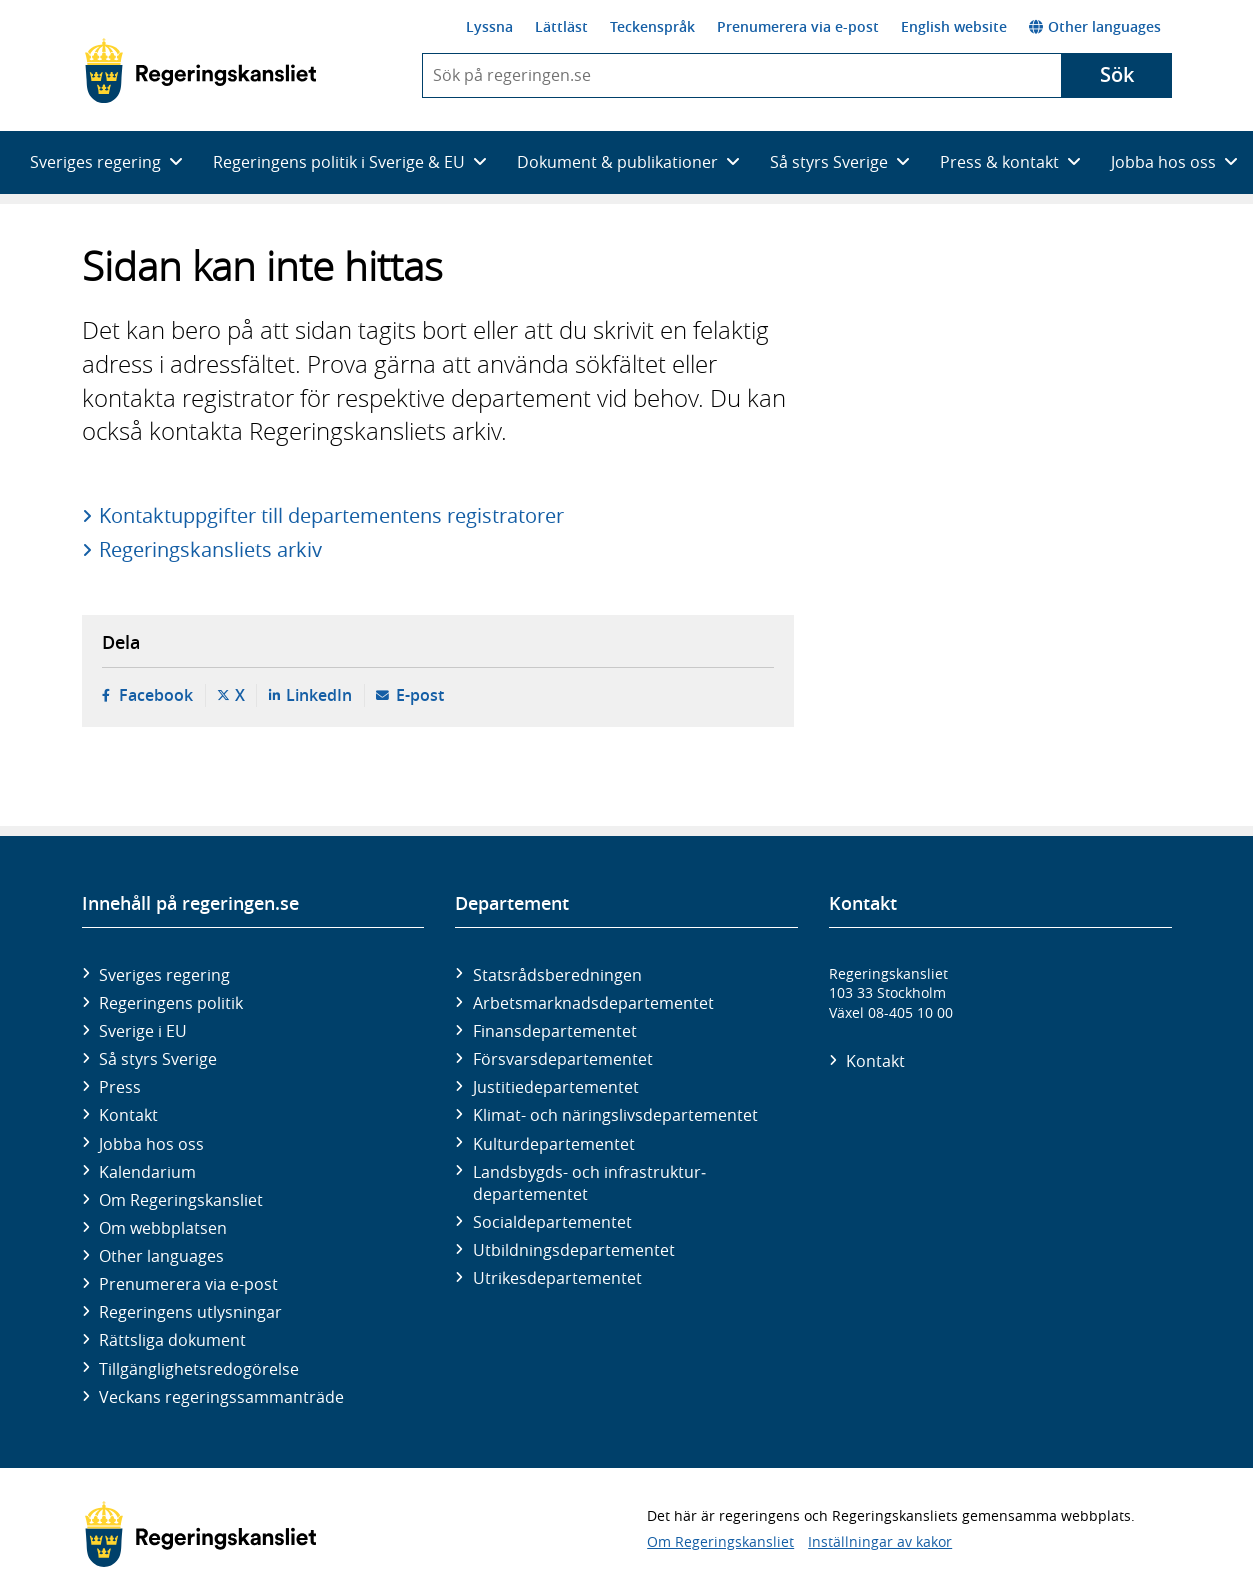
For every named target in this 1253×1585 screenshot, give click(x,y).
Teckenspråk (652, 26)
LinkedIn (319, 695)
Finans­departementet (555, 1031)
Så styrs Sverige (158, 1059)
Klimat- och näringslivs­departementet (615, 1115)
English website (954, 26)
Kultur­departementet (554, 1144)
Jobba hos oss (151, 1144)
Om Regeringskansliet (181, 1200)
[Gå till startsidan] (200, 71)
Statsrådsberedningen (557, 975)
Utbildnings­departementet (574, 1250)
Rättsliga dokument (172, 1340)
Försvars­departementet (563, 1059)
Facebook (156, 695)
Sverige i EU (143, 1031)
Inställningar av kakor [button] (880, 1541)
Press (120, 1087)
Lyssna (489, 26)
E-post (420, 695)
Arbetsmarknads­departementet (593, 1003)
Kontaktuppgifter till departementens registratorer (331, 515)
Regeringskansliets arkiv (210, 549)
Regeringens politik (171, 1003)
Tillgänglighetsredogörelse (199, 1369)
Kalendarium (147, 1172)
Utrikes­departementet (557, 1278)
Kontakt (128, 1115)
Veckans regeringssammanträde (221, 1397)
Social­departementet (552, 1222)
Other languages (1095, 26)
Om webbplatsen (163, 1228)
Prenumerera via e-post (798, 26)
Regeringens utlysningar (190, 1312)
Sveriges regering (164, 975)
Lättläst (561, 26)
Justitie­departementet (556, 1087)
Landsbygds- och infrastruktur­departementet (589, 1183)
